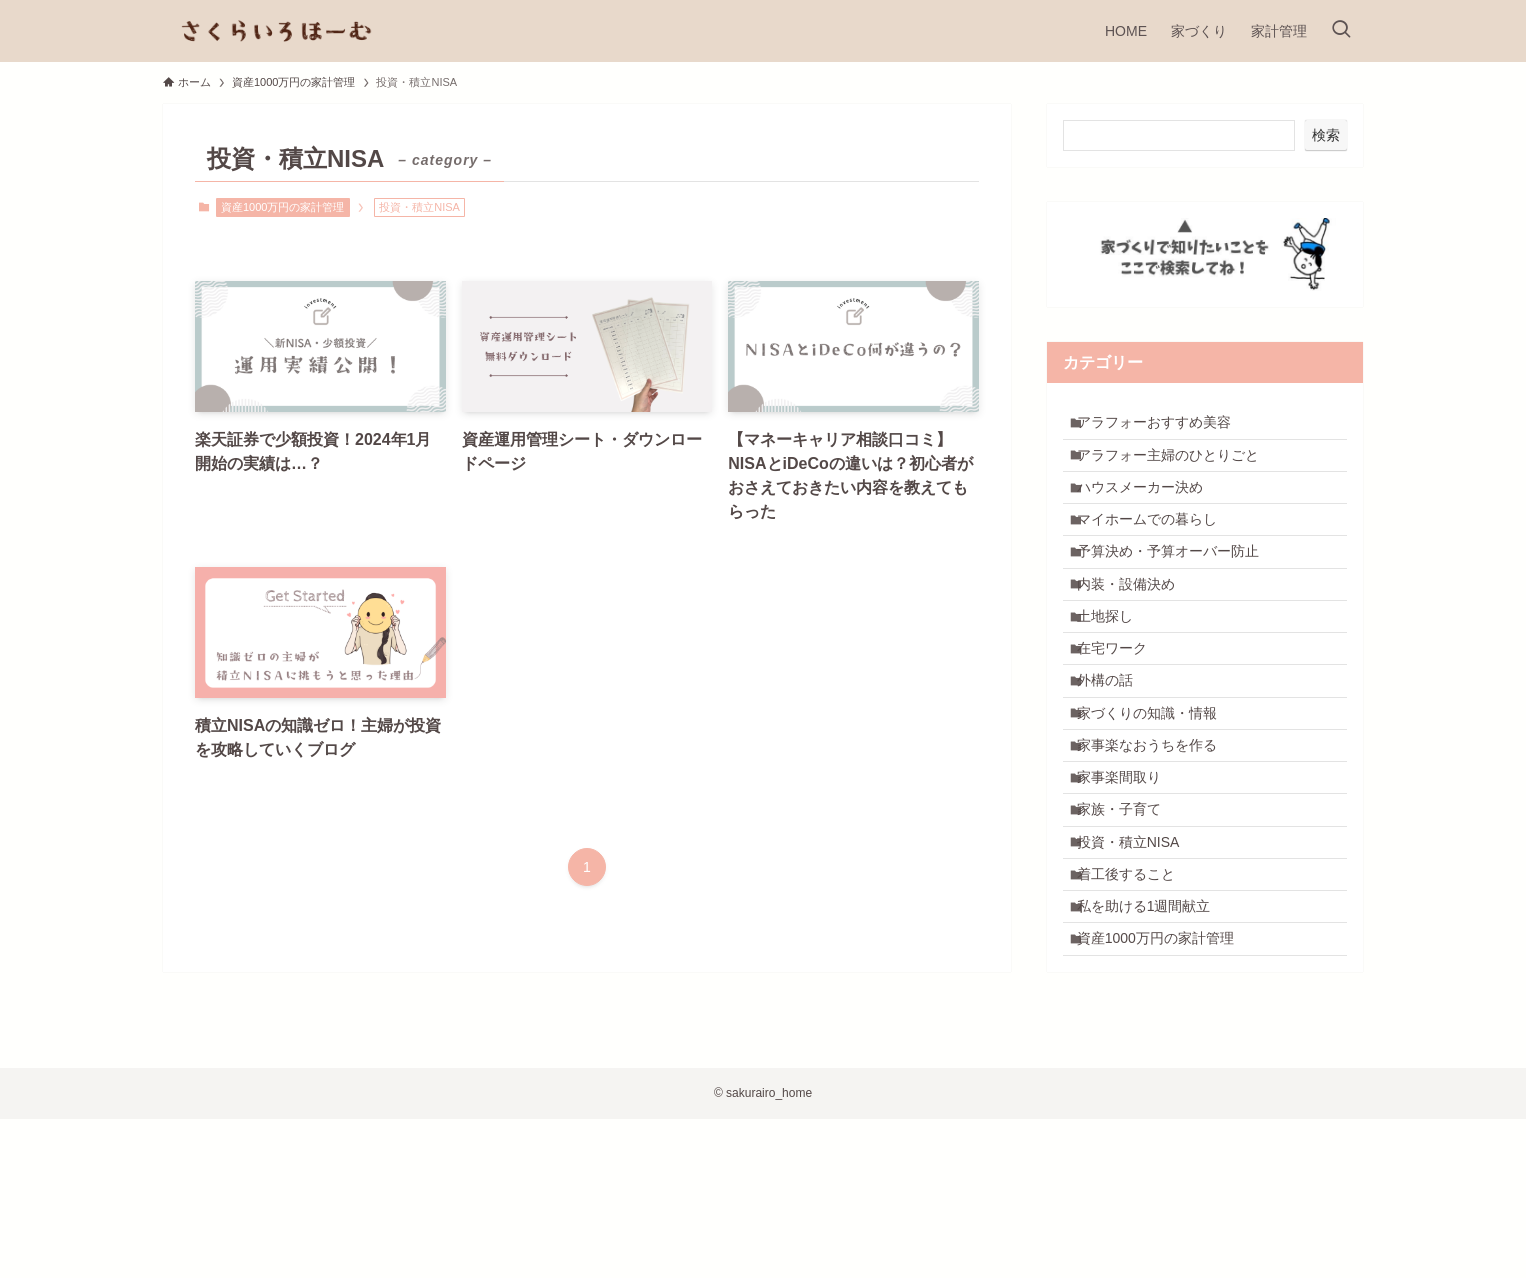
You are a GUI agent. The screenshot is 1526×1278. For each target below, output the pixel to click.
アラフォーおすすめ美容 (1165, 427)
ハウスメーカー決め (1151, 510)
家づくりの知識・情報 (1158, 801)
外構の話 (1116, 760)
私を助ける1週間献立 (1155, 1051)
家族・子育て (1130, 926)
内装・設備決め (1137, 635)
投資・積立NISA (1139, 968)
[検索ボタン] (1341, 31)
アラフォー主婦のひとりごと (1179, 469)
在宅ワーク (1123, 718)
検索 (1326, 135)
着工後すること (1137, 1009)
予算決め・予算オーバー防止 (1179, 593)
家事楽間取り (1130, 884)
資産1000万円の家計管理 (282, 207)
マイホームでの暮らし (1158, 552)
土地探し (1116, 676)
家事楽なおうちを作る (1158, 843)
